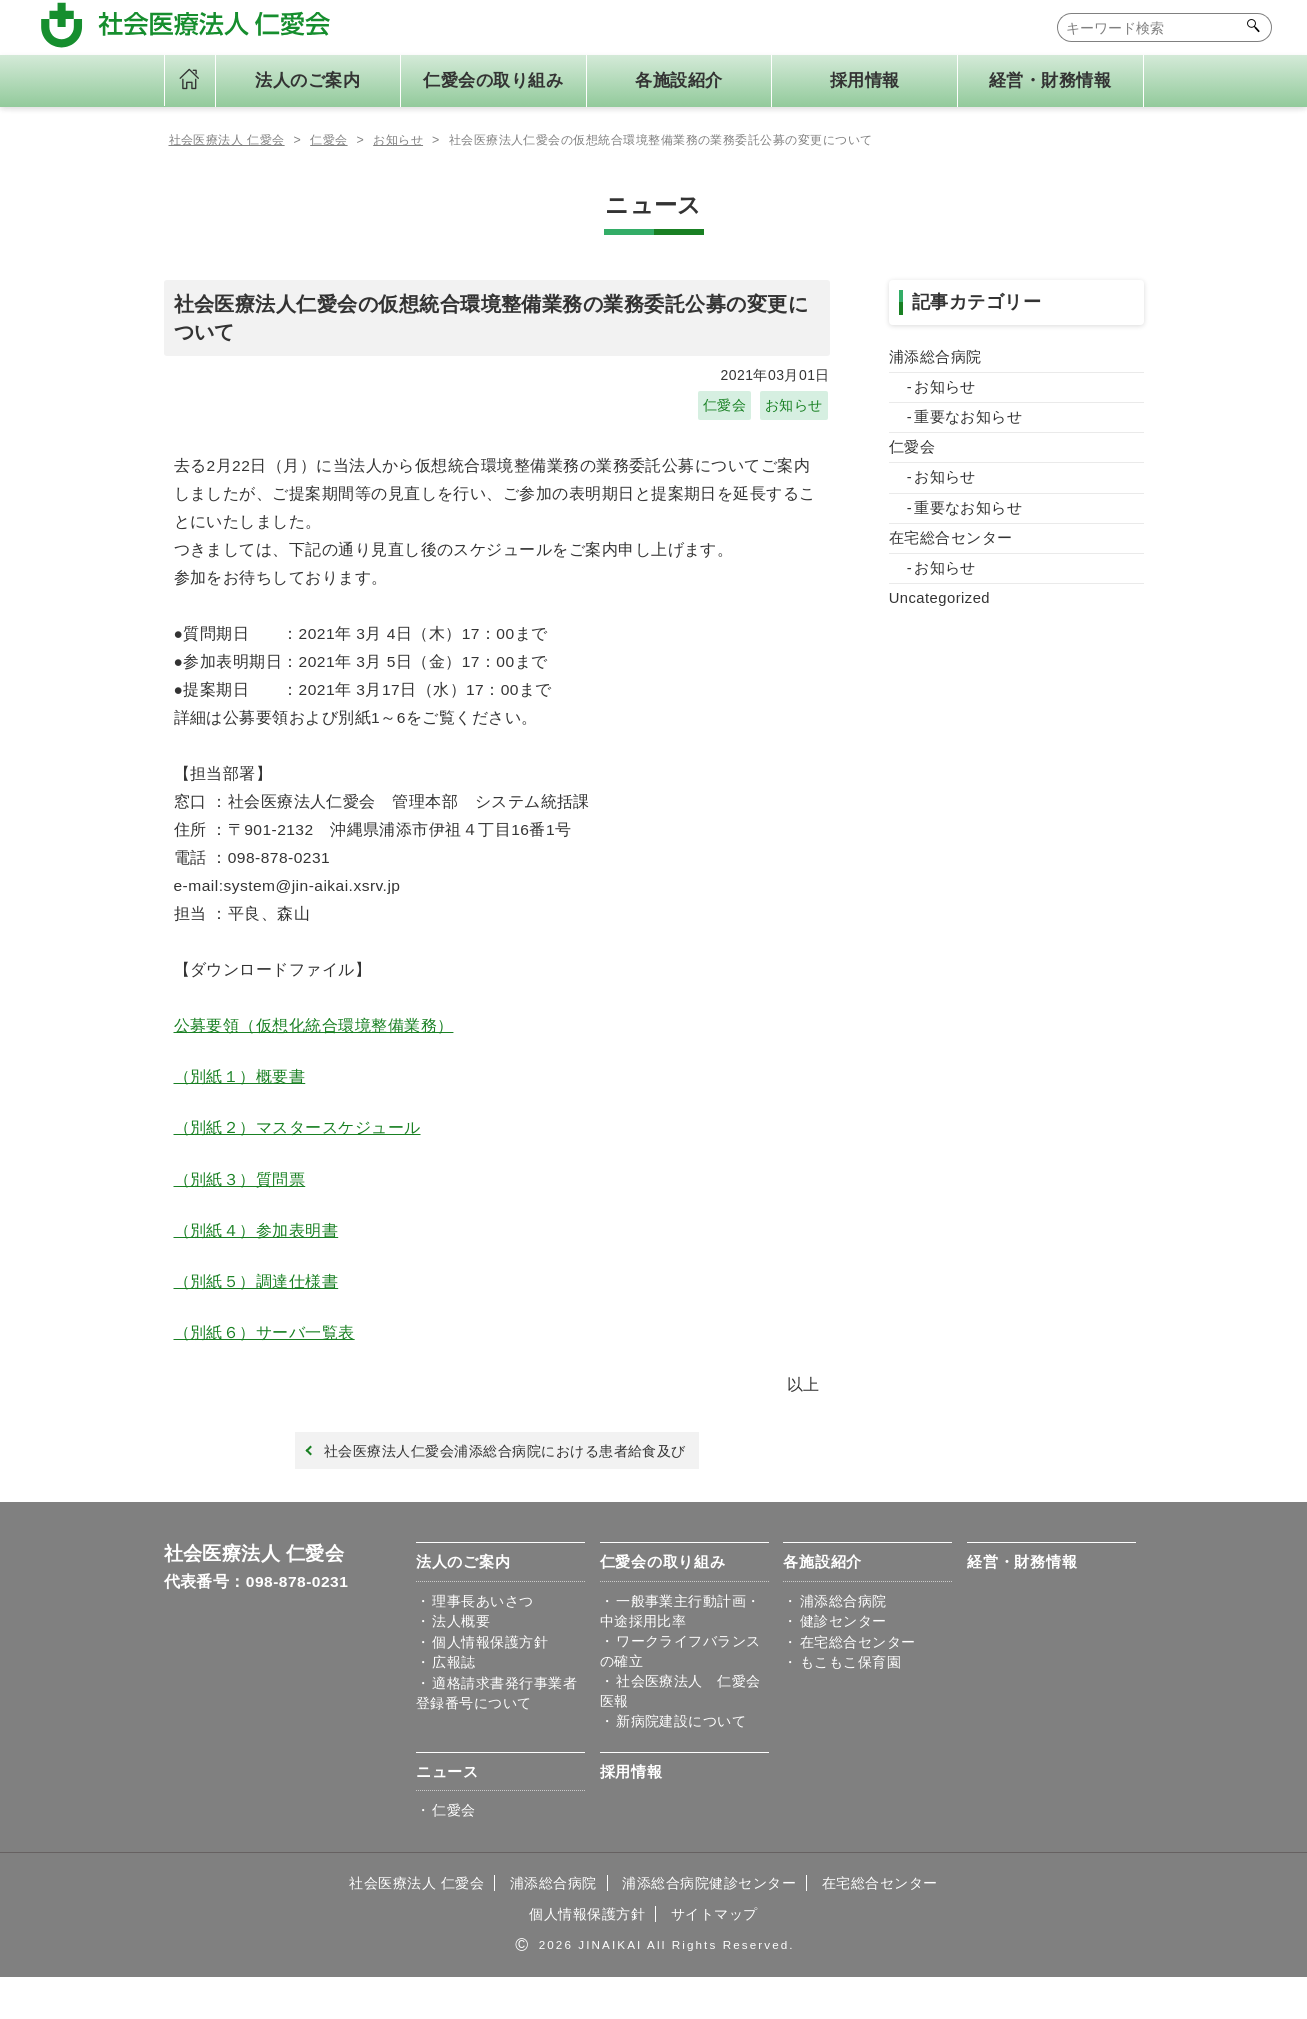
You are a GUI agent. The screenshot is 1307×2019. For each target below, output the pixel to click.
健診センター (843, 1655)
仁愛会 (724, 409)
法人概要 (461, 1655)
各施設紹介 (822, 1594)
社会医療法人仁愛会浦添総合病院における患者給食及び (502, 1482)
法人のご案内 (463, 1594)
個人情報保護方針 (490, 1677)
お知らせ (794, 409)
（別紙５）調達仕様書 (256, 1308)
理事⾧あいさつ (482, 1633)
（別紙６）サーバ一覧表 (264, 1361)
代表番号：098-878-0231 (258, 1613)
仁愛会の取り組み (663, 1594)
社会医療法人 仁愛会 (254, 1585)
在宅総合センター (951, 545)
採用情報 (865, 80)
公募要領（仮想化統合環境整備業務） (314, 1045)
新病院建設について (681, 1759)
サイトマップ (714, 1955)
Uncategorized (941, 607)
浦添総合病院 (935, 361)
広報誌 (453, 1698)
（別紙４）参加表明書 (256, 1256)
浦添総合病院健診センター (710, 1923)
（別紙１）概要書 (240, 1097)
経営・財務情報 (1050, 80)
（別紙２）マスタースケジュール (297, 1150)
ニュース (447, 1811)
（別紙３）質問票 (240, 1203)
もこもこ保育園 (850, 1698)
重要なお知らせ (968, 422)
